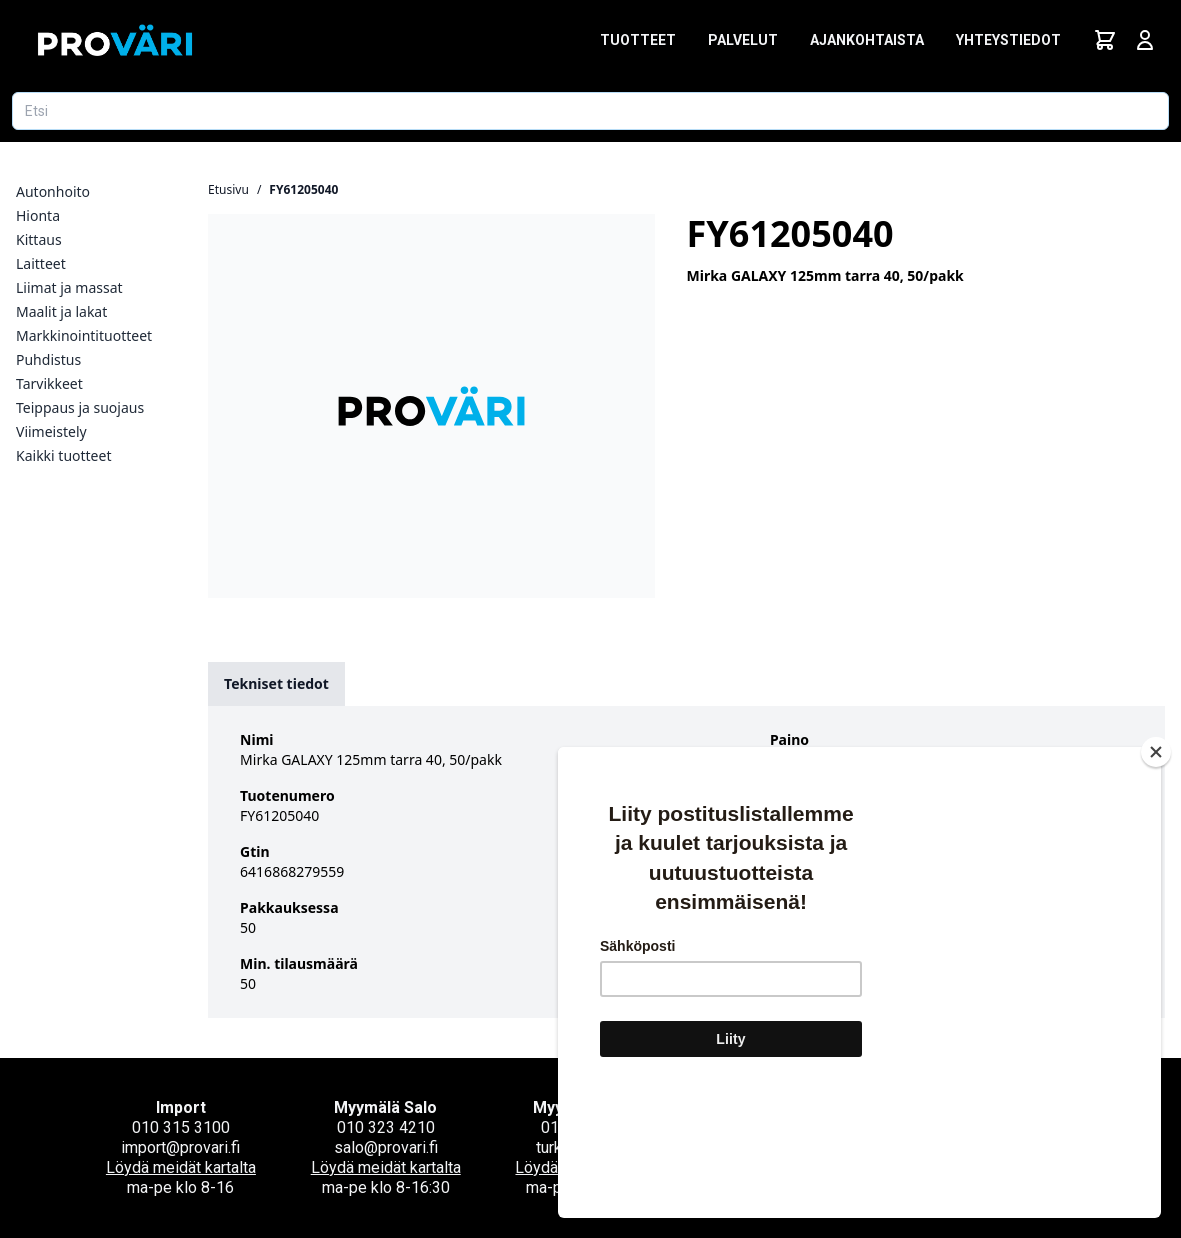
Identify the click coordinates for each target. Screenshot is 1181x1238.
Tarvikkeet (49, 383)
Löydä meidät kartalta (181, 1167)
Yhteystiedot (1008, 40)
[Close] (1156, 871)
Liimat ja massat (69, 287)
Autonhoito (53, 191)
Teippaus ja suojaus (80, 407)
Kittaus (39, 239)
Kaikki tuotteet (63, 455)
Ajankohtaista (867, 40)
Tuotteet (638, 40)
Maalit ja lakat (61, 311)
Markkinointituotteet (84, 335)
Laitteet (41, 263)
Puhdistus (48, 359)
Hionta (38, 215)
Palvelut (743, 40)
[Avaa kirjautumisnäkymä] (1145, 40)
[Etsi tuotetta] (590, 111)
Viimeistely (51, 431)
